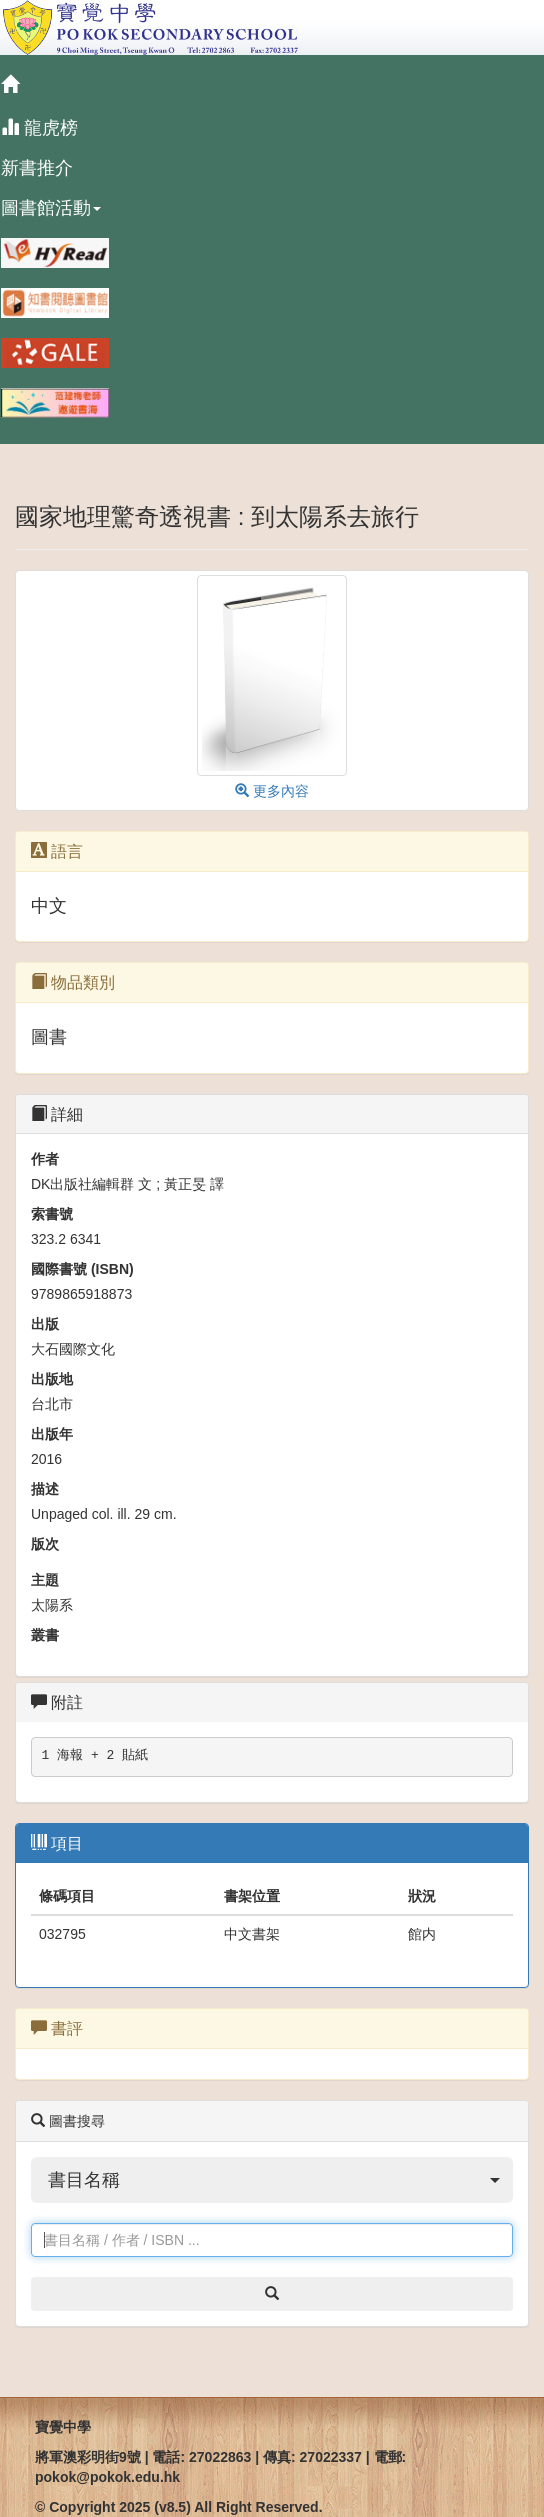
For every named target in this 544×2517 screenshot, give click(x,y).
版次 (45, 1544)
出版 (45, 1324)
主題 (45, 1580)
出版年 (52, 1434)
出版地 (52, 1379)
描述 (45, 1489)
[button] (272, 2180)
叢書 (45, 1635)
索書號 (52, 1214)
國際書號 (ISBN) (82, 1269)
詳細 (57, 1114)
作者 (45, 1159)
